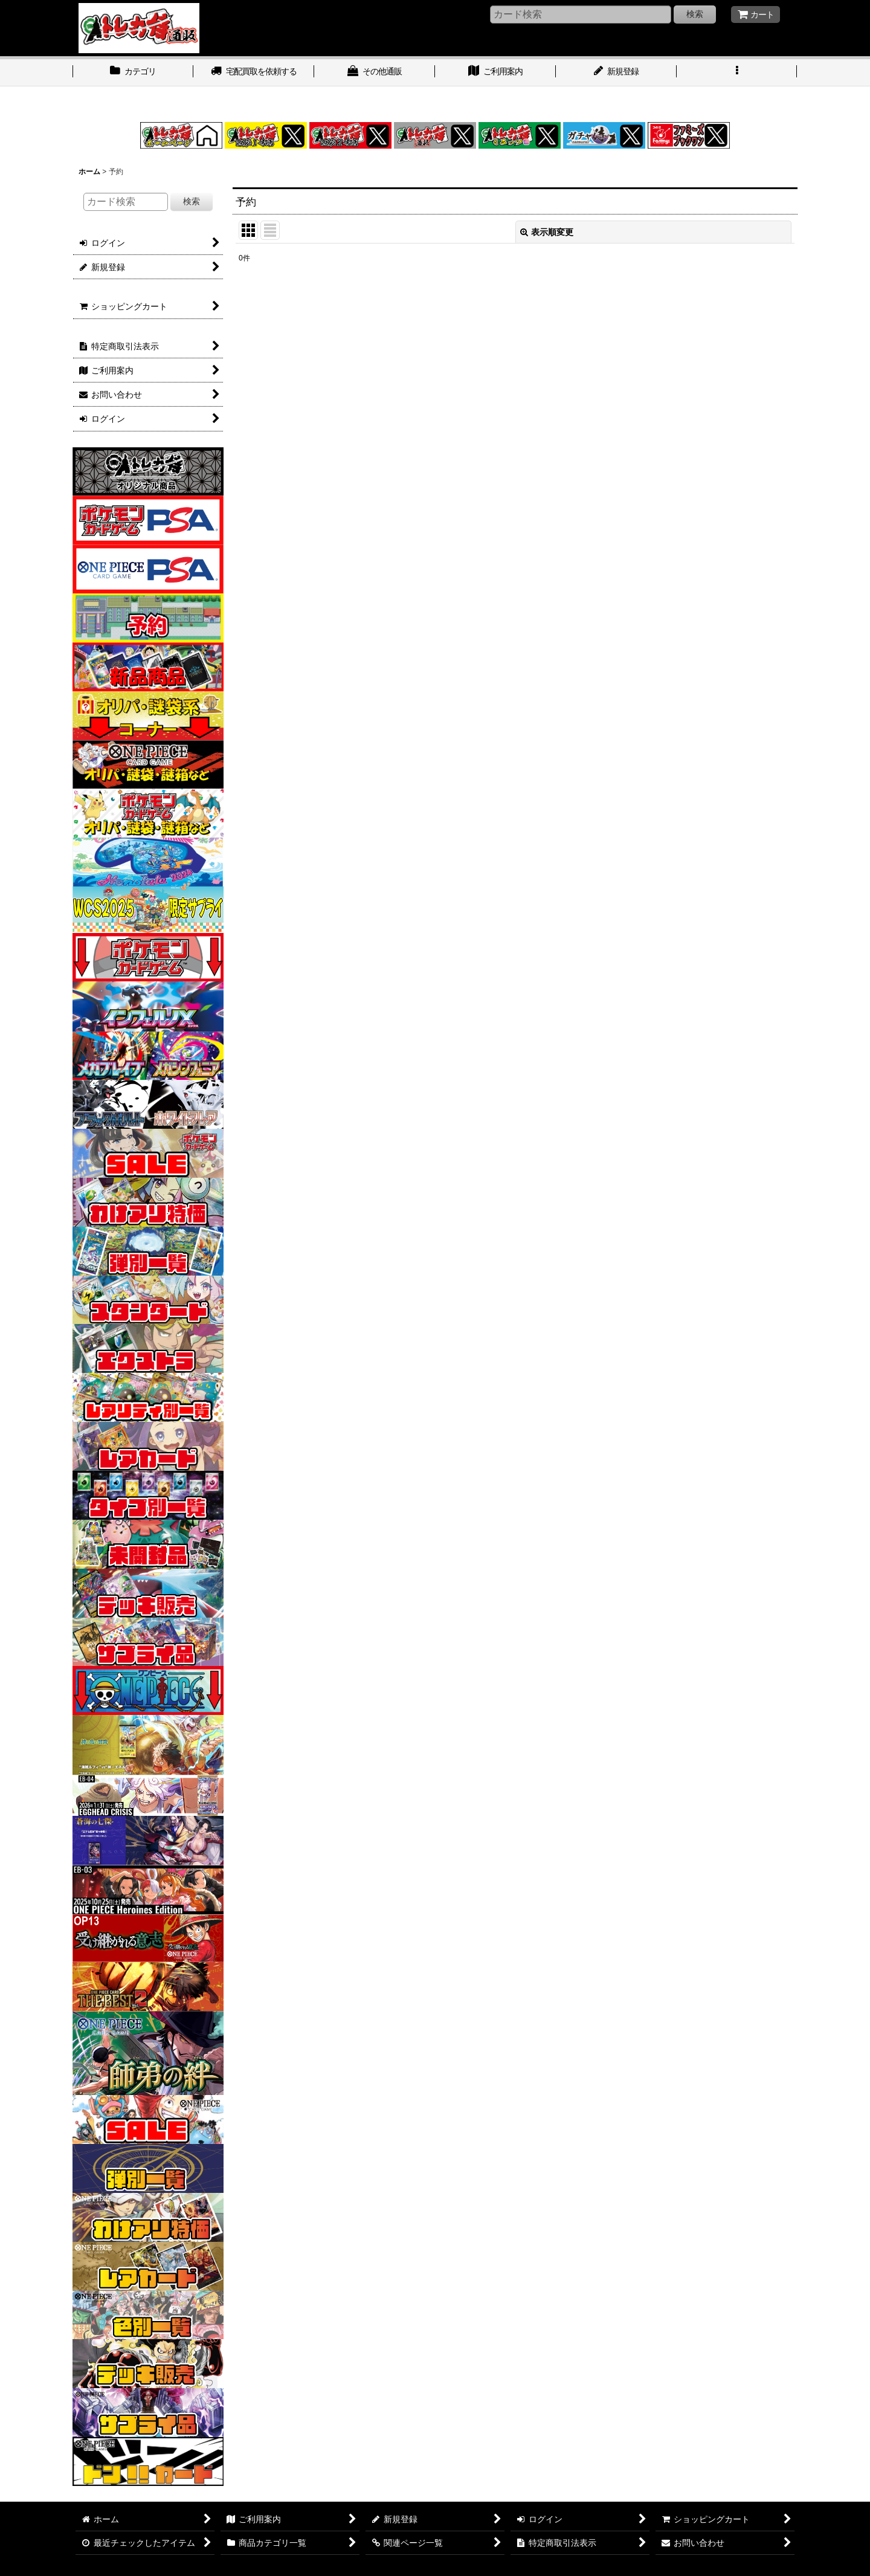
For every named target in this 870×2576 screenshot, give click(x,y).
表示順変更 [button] (546, 232)
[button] (737, 72)
